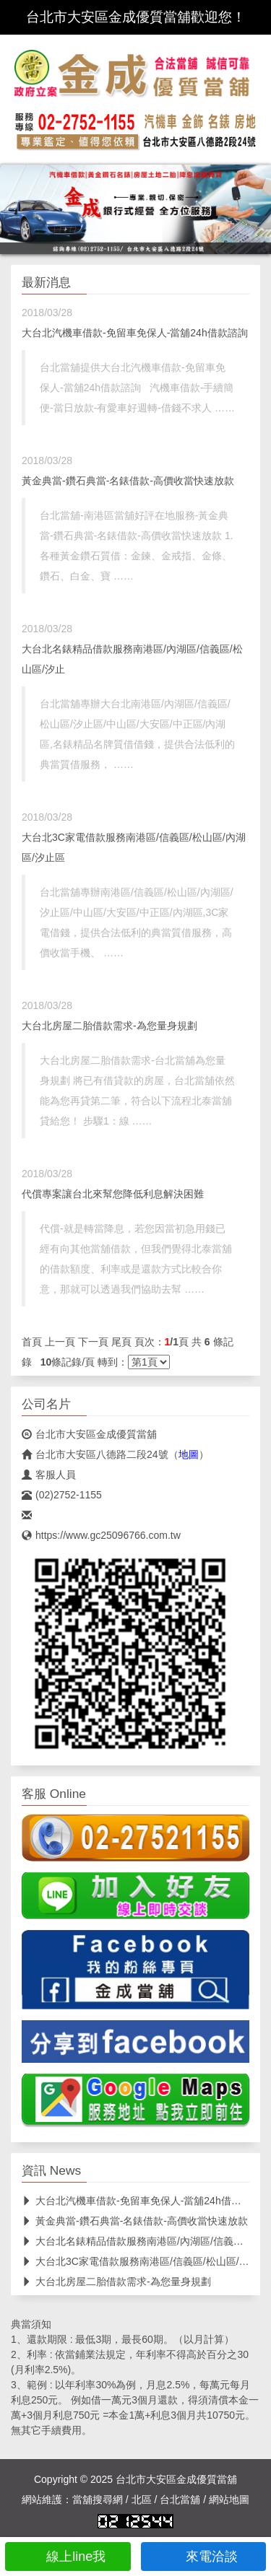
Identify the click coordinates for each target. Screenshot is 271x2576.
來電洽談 (203, 2556)
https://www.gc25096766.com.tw (101, 1535)
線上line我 (68, 2556)
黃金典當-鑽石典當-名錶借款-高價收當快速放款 (128, 480)
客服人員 (49, 1474)
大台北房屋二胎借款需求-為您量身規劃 (109, 1025)
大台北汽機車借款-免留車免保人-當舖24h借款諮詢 (135, 333)
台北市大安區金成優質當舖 (89, 1434)
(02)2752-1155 (62, 1495)
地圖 (188, 1454)
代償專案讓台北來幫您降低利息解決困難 (113, 1194)
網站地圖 (229, 2499)
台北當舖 (180, 2499)
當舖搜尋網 (97, 2499)
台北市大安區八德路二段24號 (95, 1454)
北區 (142, 2499)
